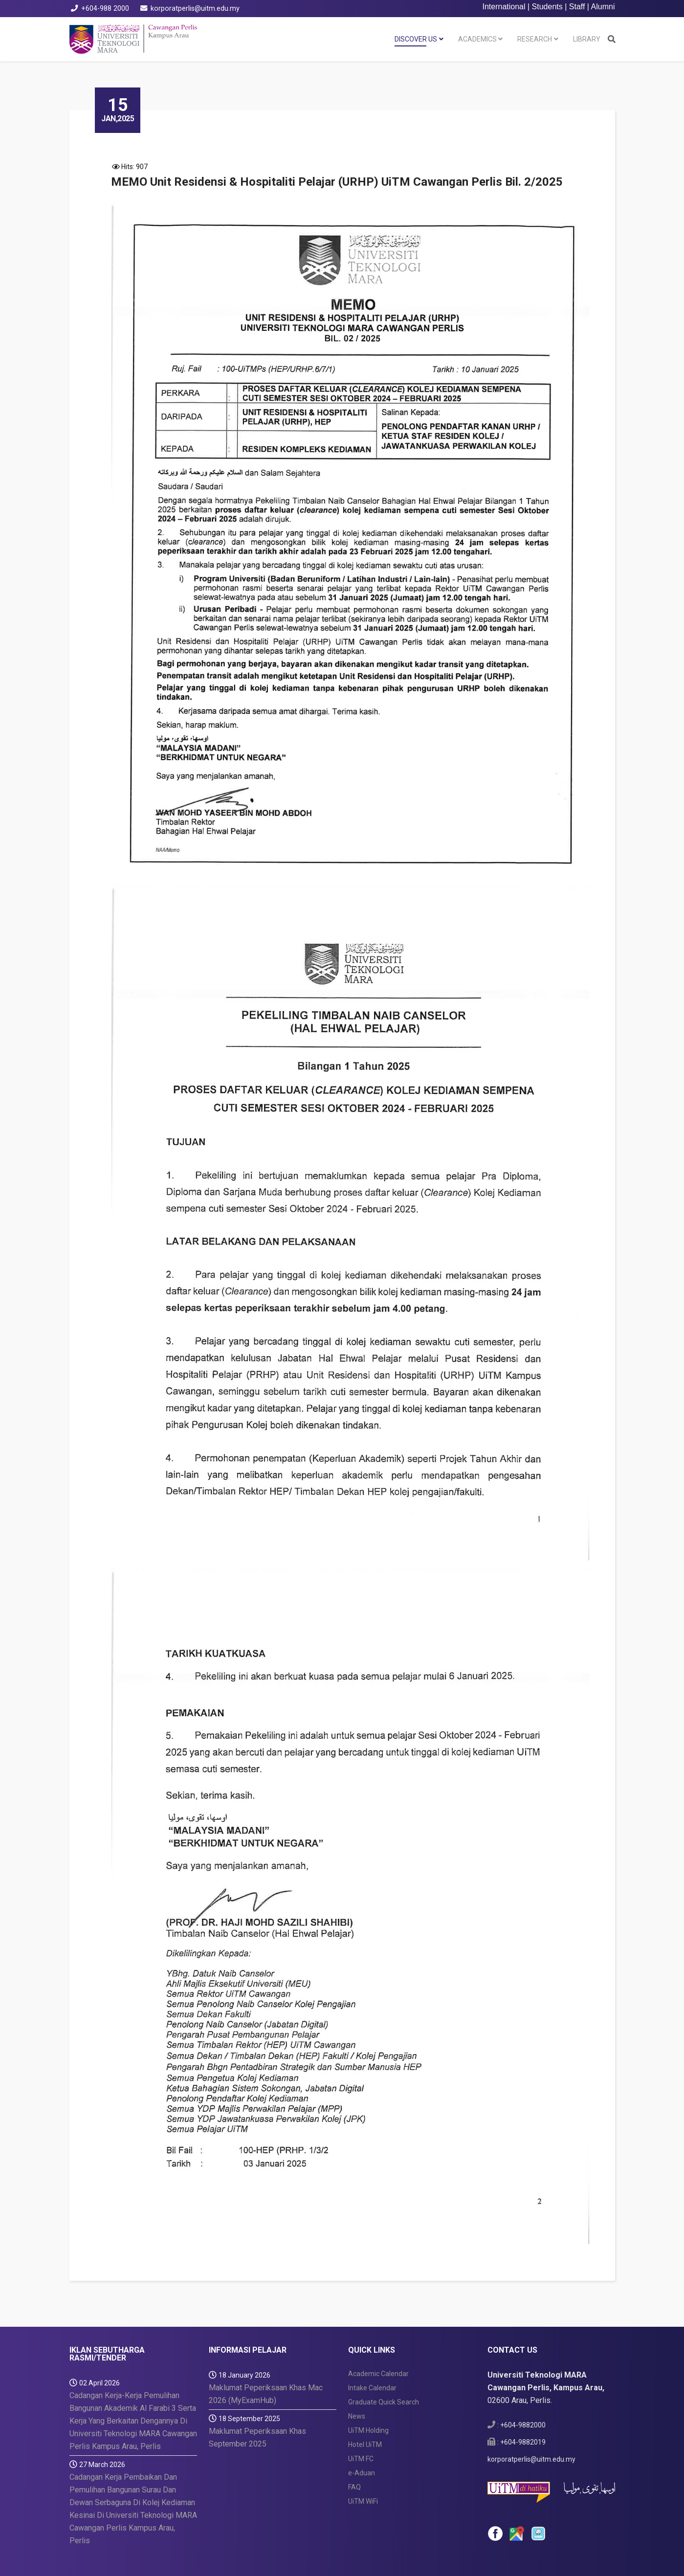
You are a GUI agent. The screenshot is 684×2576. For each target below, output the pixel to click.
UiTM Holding (368, 2384)
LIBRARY (586, 39)
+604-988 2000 (105, 8)
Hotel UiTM (365, 2398)
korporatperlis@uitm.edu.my (195, 8)
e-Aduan (361, 2426)
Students (547, 6)
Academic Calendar (378, 2327)
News (356, 2370)
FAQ (354, 2441)
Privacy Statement (479, 2553)
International (503, 6)
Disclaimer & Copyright (399, 2553)
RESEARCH (534, 39)
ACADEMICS (477, 39)
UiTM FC (361, 2412)
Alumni (603, 6)
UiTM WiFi (363, 2455)
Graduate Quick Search (383, 2356)
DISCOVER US (416, 39)
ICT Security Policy (553, 2553)
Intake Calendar (372, 2341)
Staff (577, 6)
